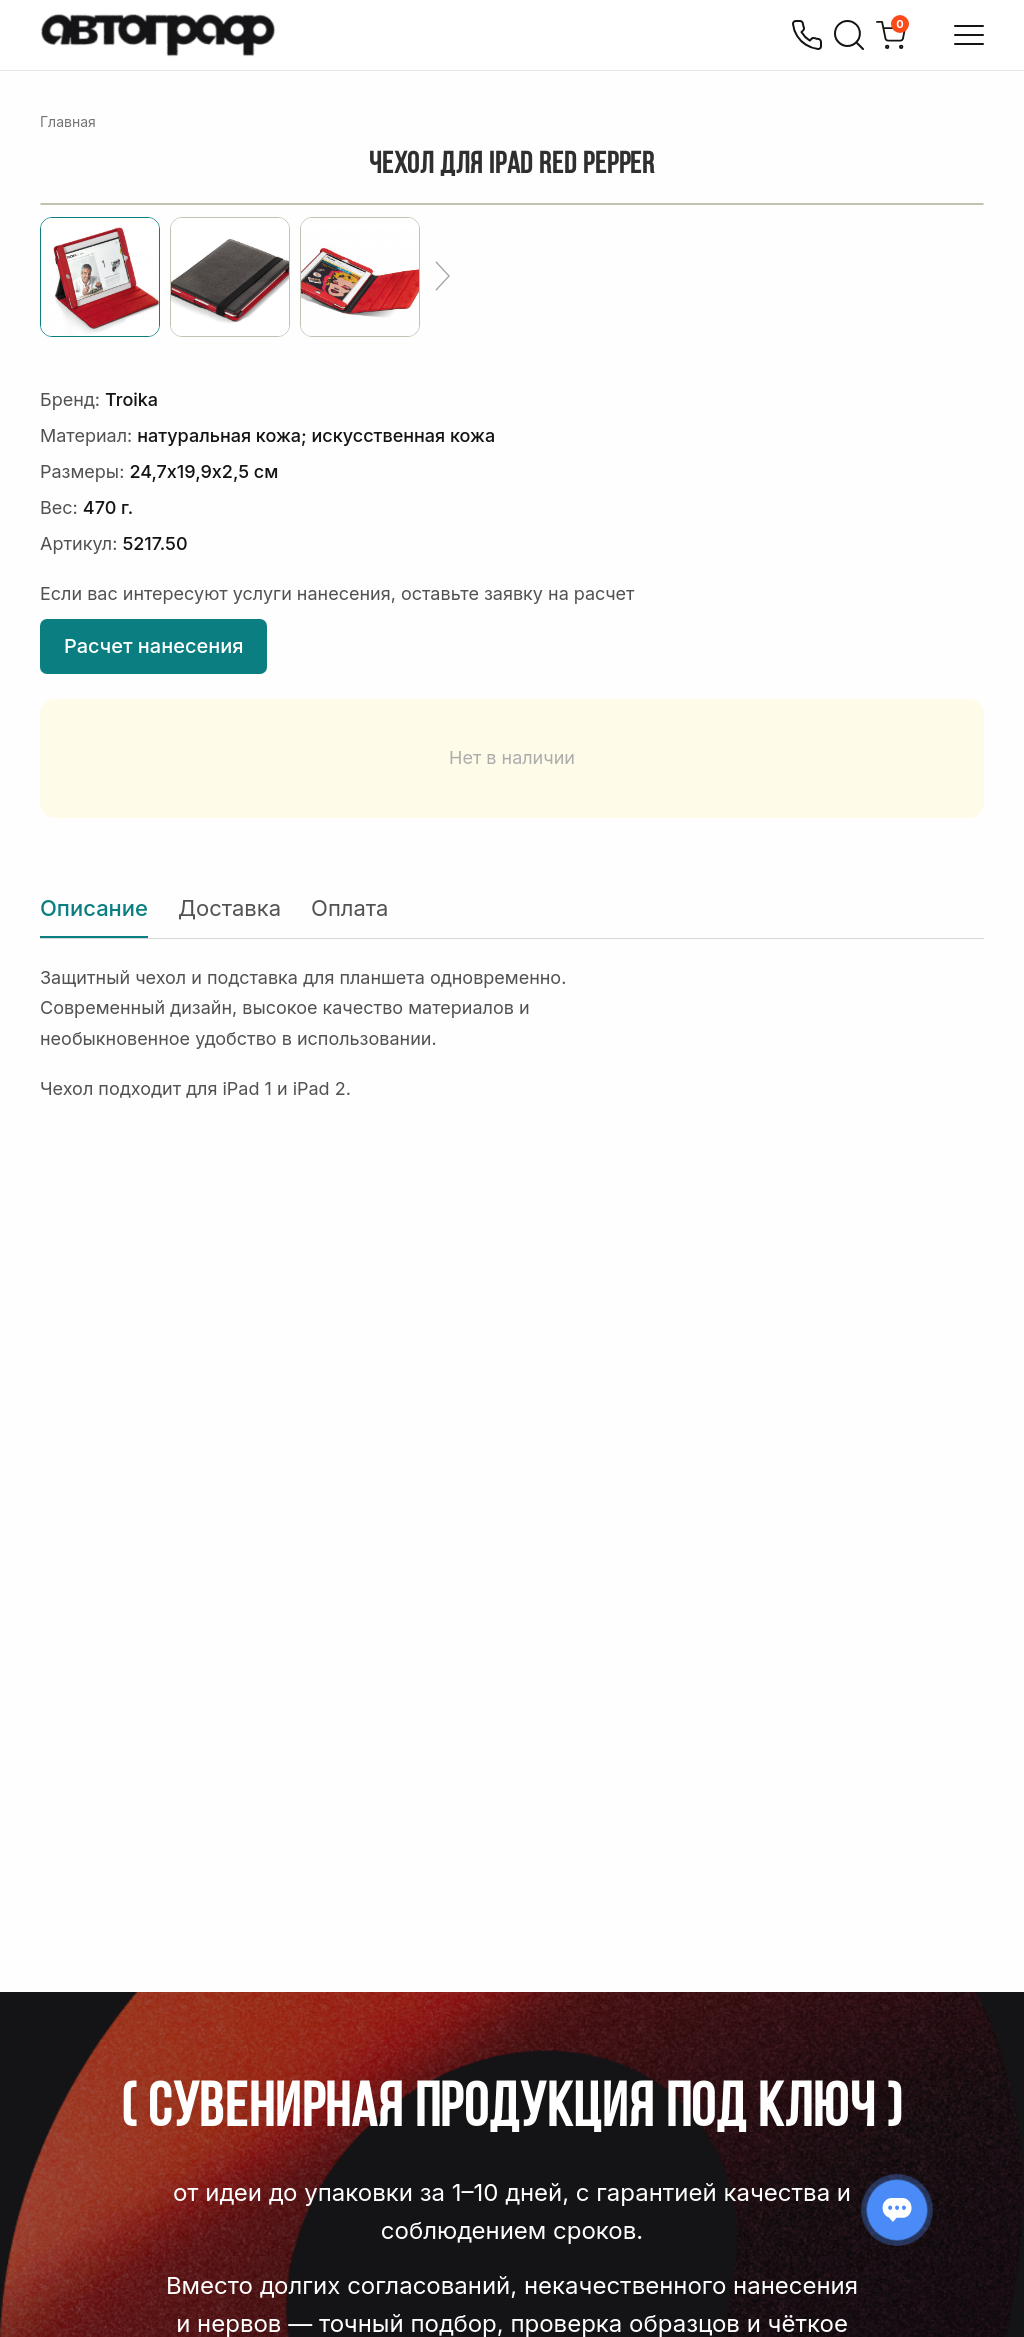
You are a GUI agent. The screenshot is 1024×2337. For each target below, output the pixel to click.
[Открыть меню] (969, 35)
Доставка (229, 908)
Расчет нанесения (153, 646)
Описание (94, 908)
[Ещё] (442, 277)
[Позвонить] (807, 35)
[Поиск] (849, 35)
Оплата (349, 908)
